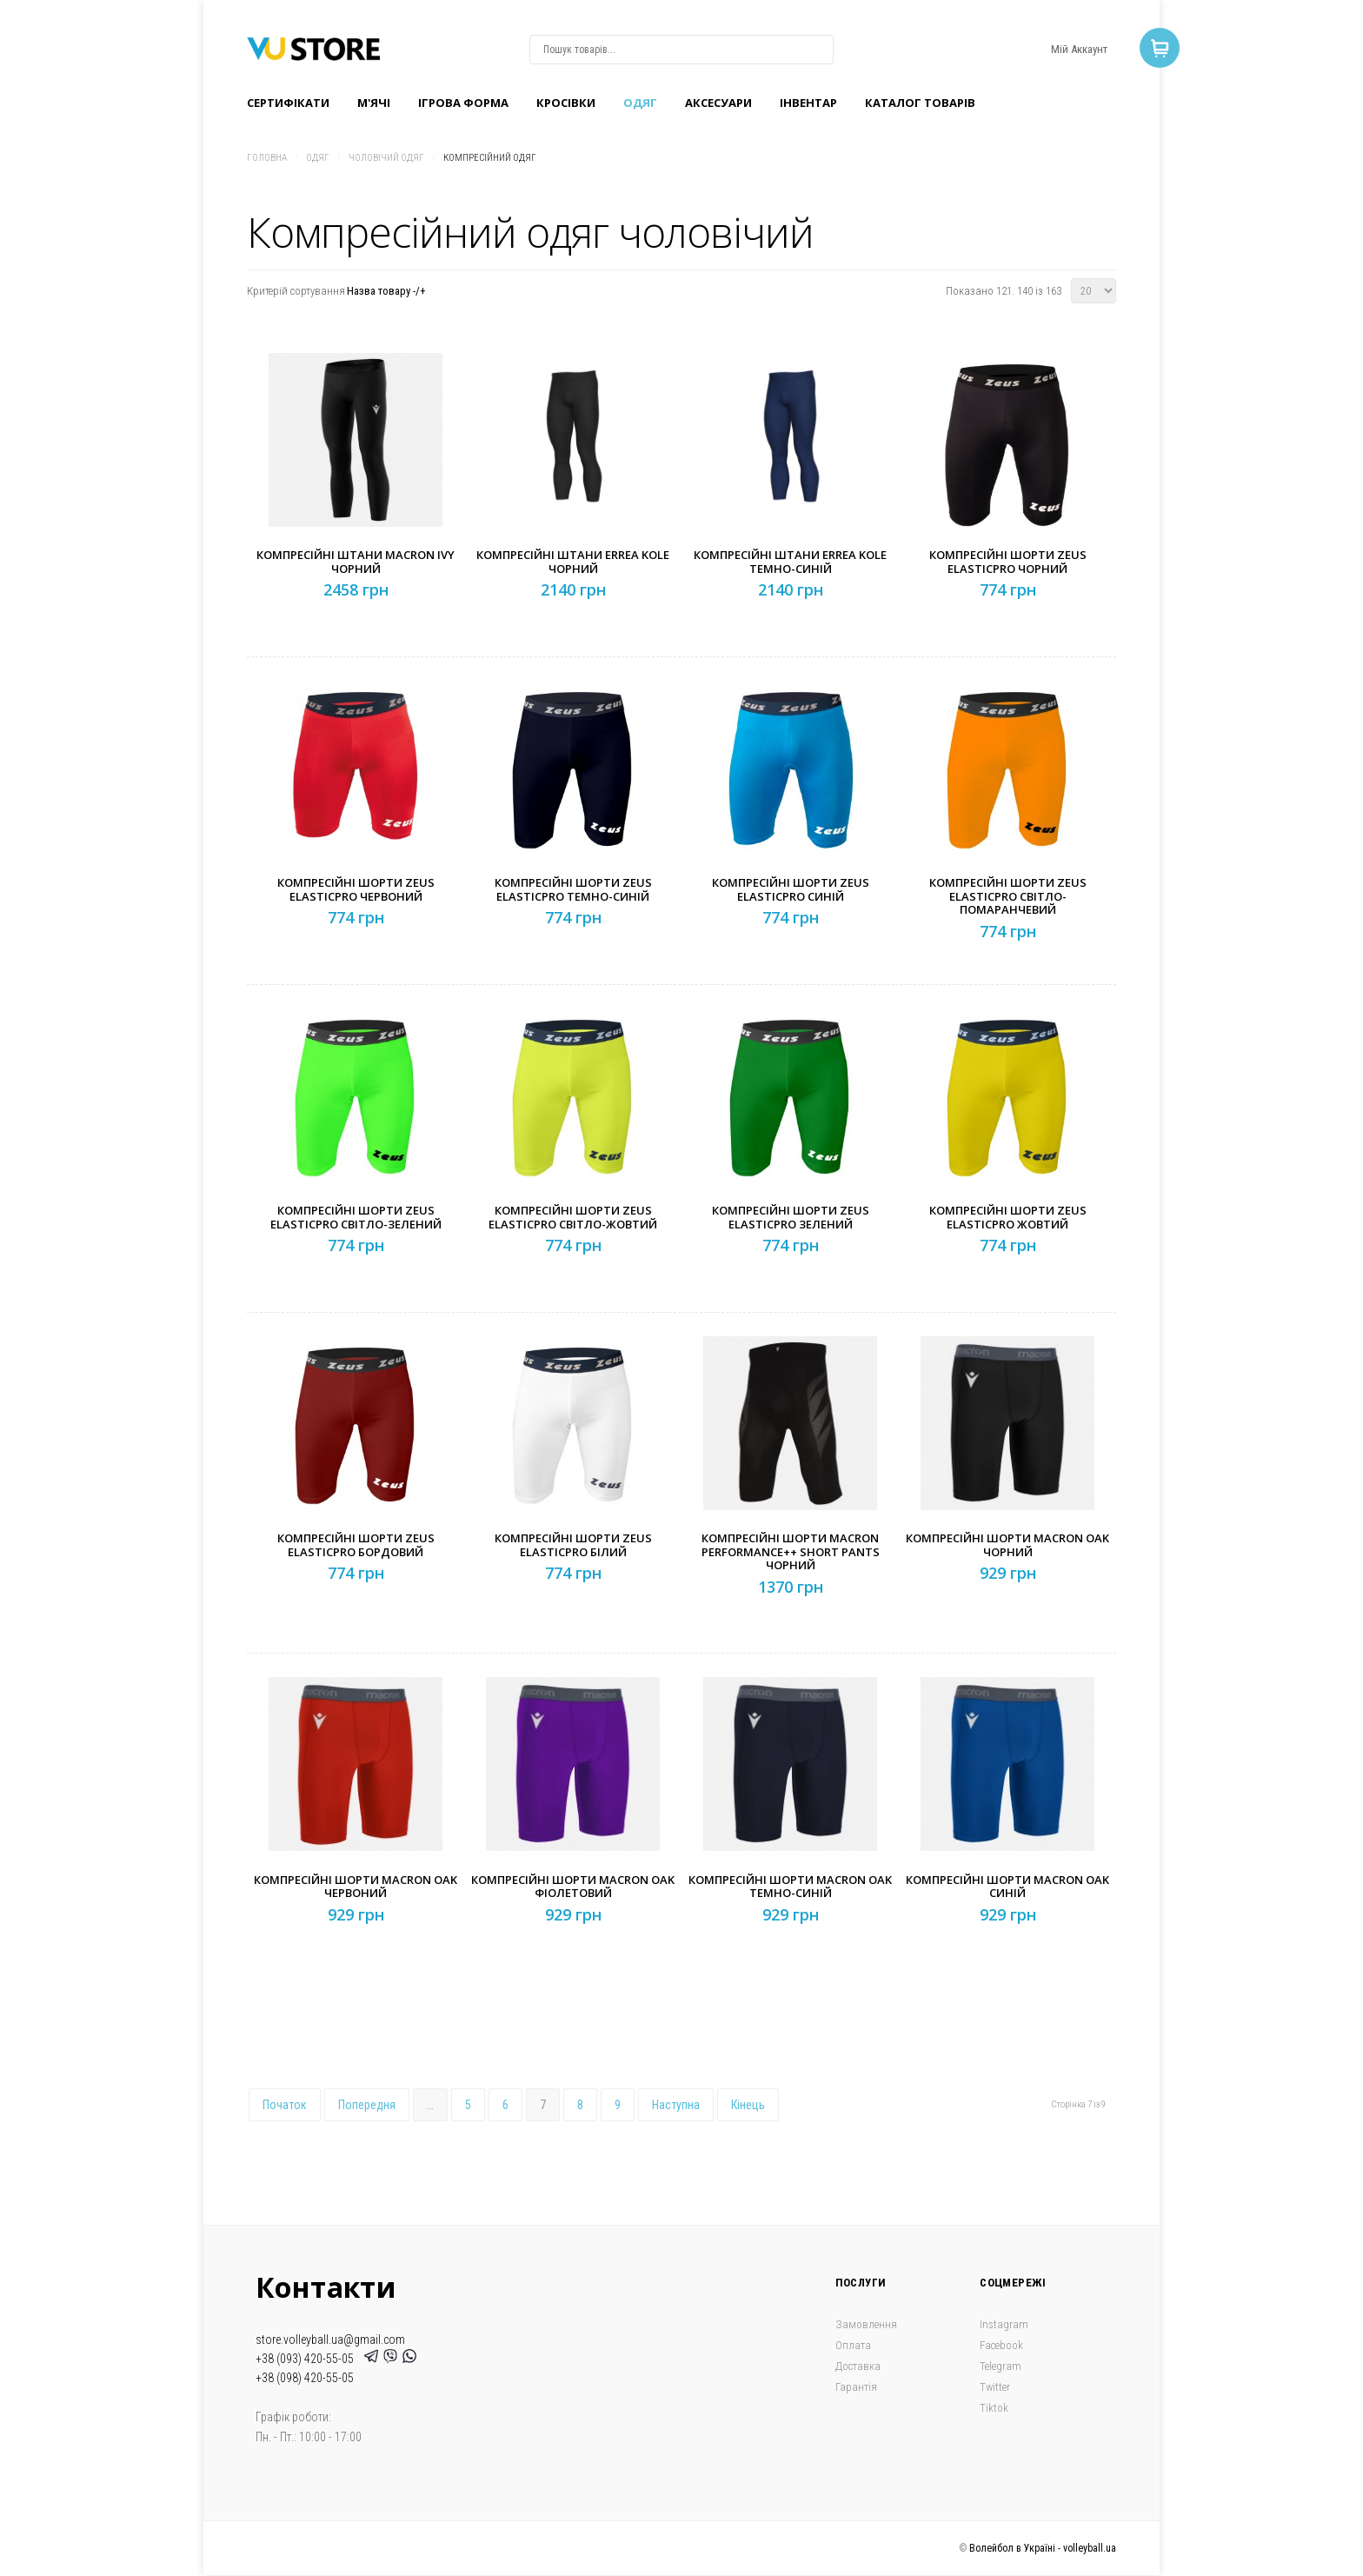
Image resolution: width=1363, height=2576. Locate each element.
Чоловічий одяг (386, 157)
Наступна (676, 2105)
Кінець (748, 2105)
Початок (285, 2105)
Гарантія (856, 2386)
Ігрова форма (463, 102)
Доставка (858, 2366)
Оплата (853, 2345)
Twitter (995, 2386)
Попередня (367, 2105)
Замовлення (866, 2324)
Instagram (1004, 2324)
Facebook (1001, 2345)
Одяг (640, 102)
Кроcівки (565, 102)
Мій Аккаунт (1079, 49)
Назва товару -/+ (386, 290)
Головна (267, 157)
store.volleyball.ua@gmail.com (330, 2339)
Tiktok (994, 2407)
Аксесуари (718, 102)
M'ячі (373, 102)
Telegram (1000, 2366)
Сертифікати (288, 102)
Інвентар (808, 102)
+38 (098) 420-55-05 (305, 2378)
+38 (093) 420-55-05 (307, 2359)
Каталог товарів (920, 102)
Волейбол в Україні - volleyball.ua (1042, 2548)
